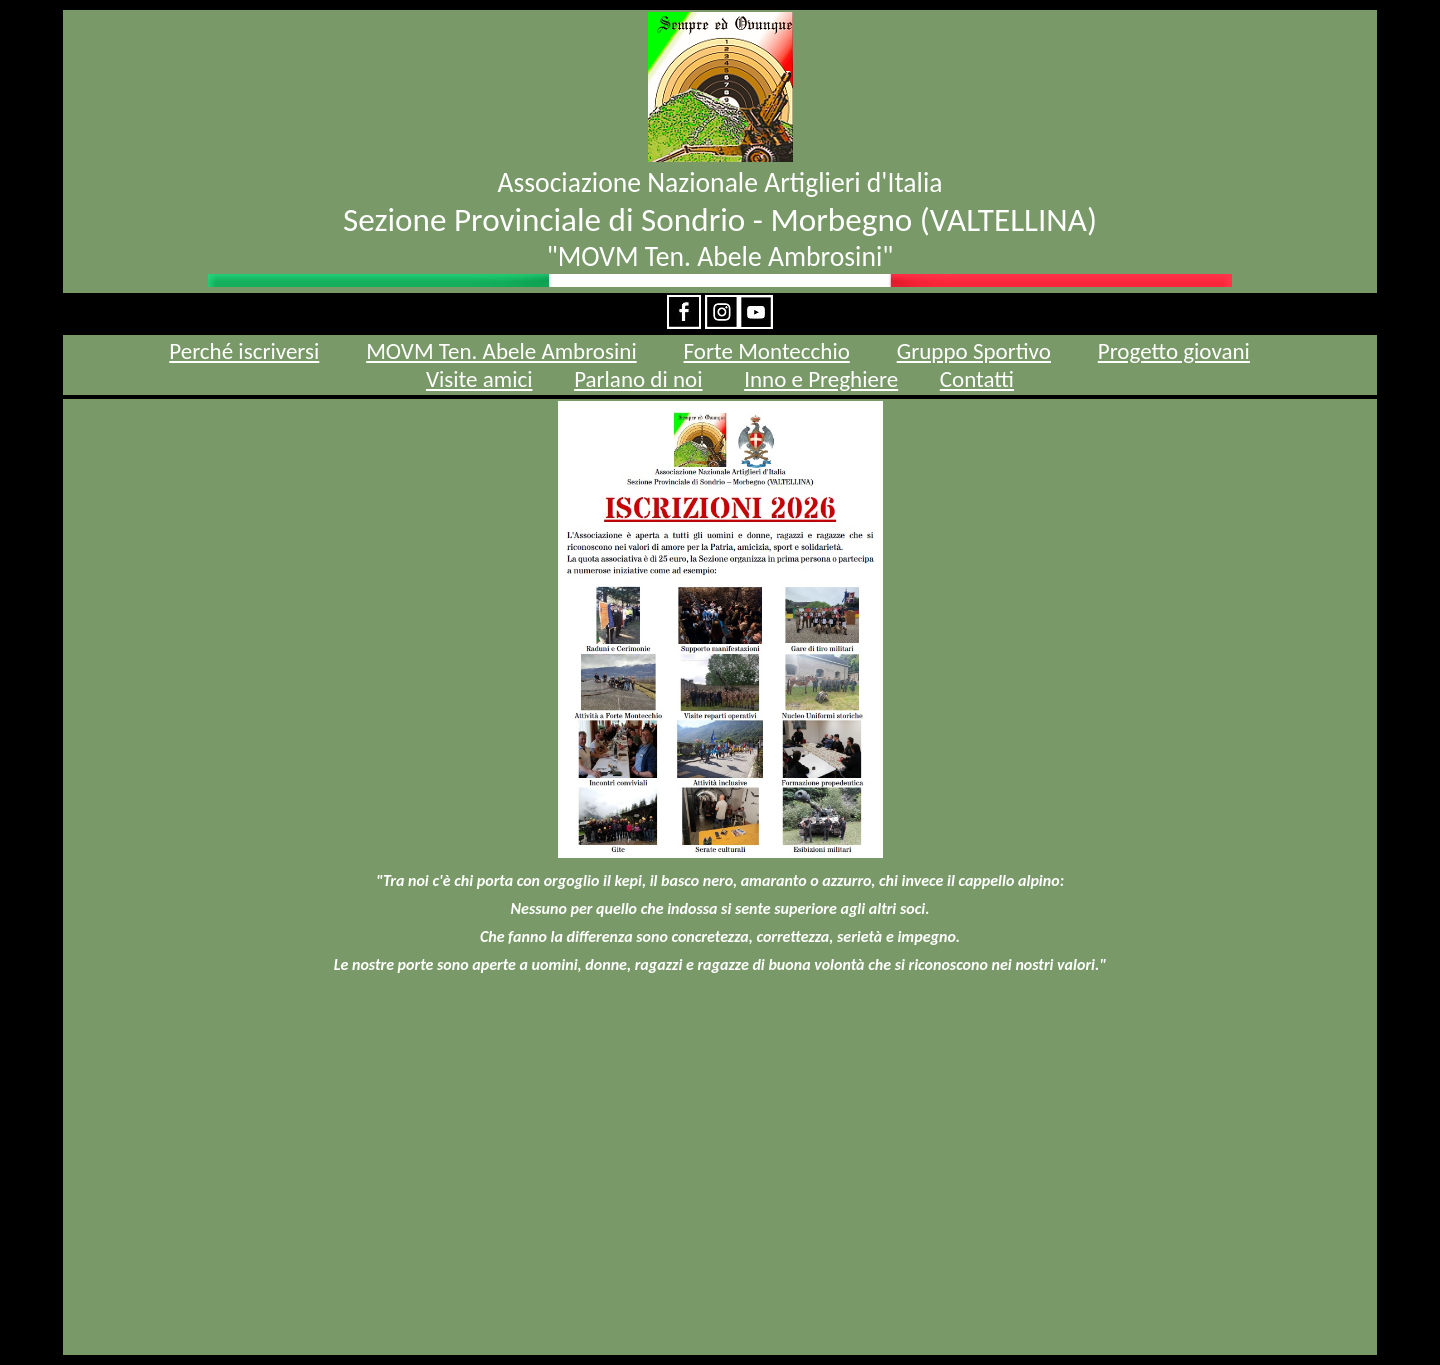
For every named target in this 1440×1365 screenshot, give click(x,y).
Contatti (977, 379)
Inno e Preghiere (821, 379)
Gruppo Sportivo (974, 351)
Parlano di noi (638, 379)
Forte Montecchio (767, 351)
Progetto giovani (1174, 351)
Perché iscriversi (244, 351)
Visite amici (479, 379)
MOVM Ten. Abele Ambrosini (501, 351)
